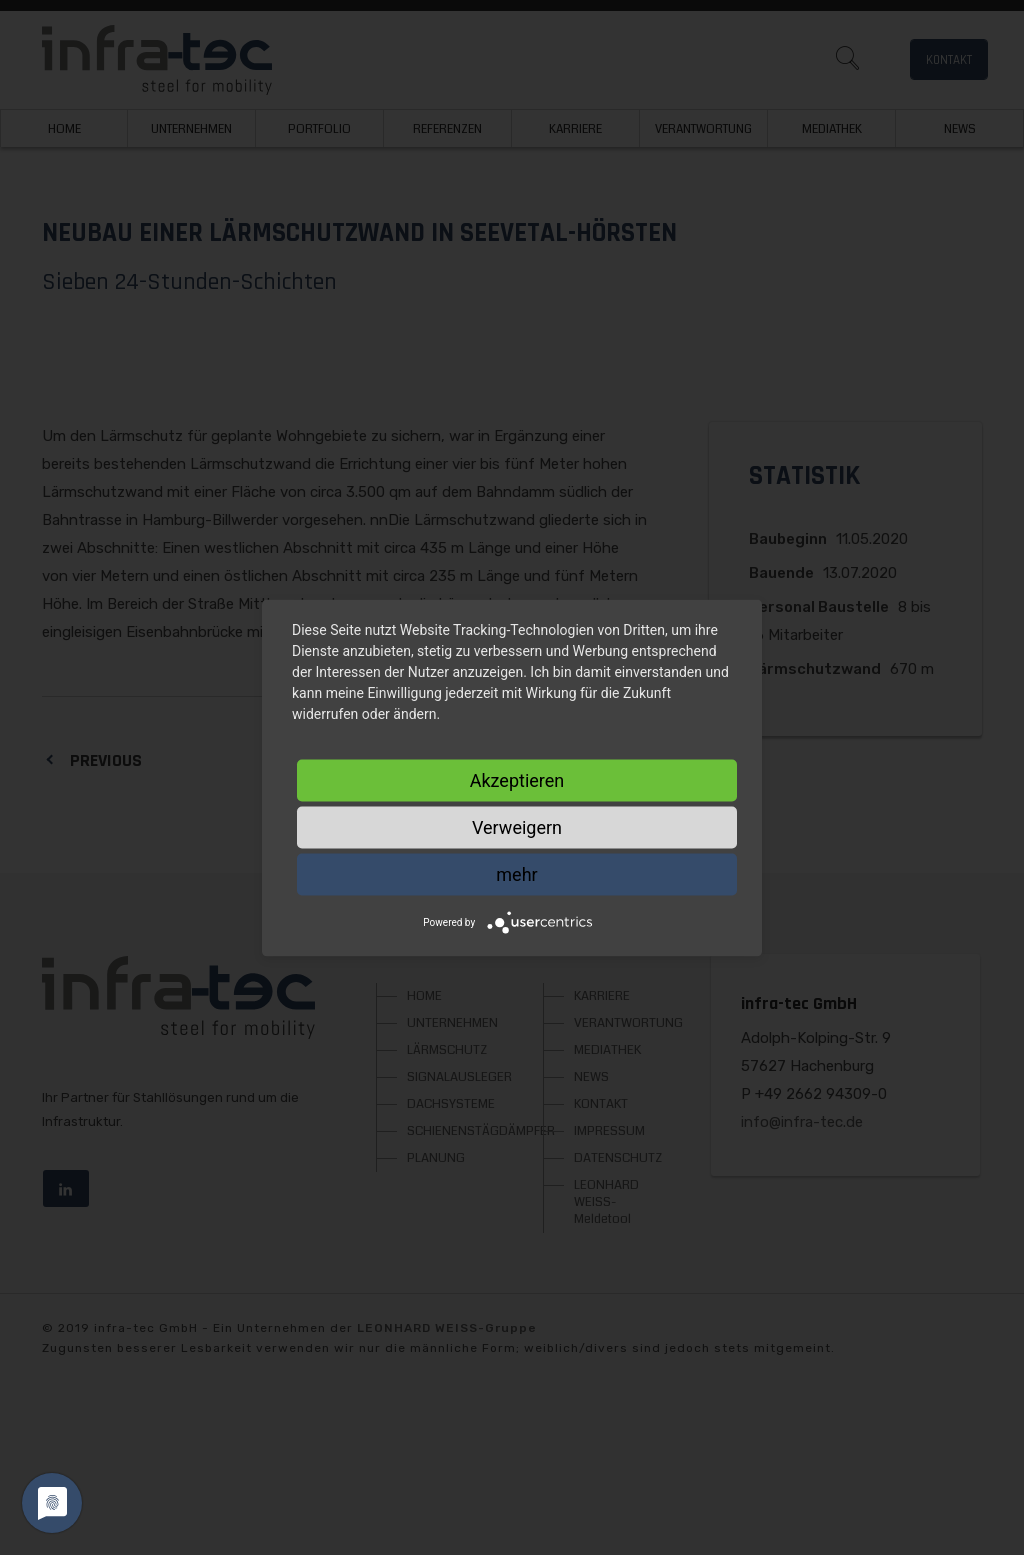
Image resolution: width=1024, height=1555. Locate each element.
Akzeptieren (517, 779)
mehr (516, 873)
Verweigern (517, 826)
